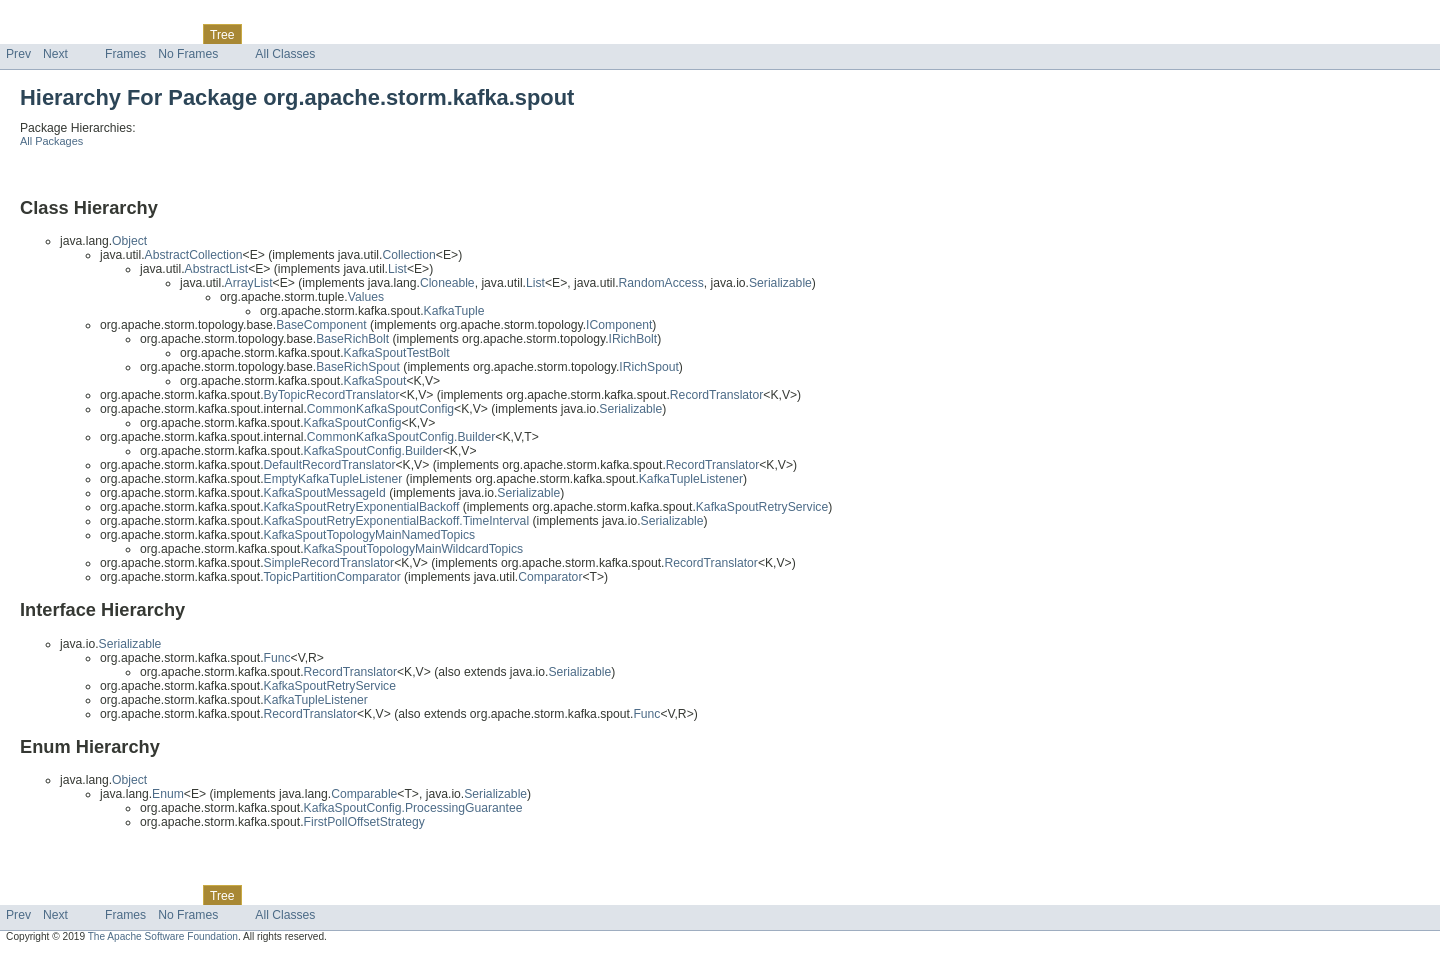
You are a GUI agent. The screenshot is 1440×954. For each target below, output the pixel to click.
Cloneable (447, 283)
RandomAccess (661, 283)
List (397, 269)
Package (92, 34)
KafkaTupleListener (691, 479)
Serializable (780, 283)
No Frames (188, 54)
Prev (18, 54)
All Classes (285, 54)
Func (646, 714)
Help (381, 34)
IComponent (619, 325)
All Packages (51, 141)
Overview (31, 34)
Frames (125, 54)
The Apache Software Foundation (163, 936)
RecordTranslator (716, 395)
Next (55, 54)
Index (342, 34)
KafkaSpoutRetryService (762, 507)
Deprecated (284, 34)
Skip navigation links (55, 17)
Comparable (364, 794)
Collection (408, 255)
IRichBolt (633, 339)
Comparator (550, 577)
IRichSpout (648, 367)
